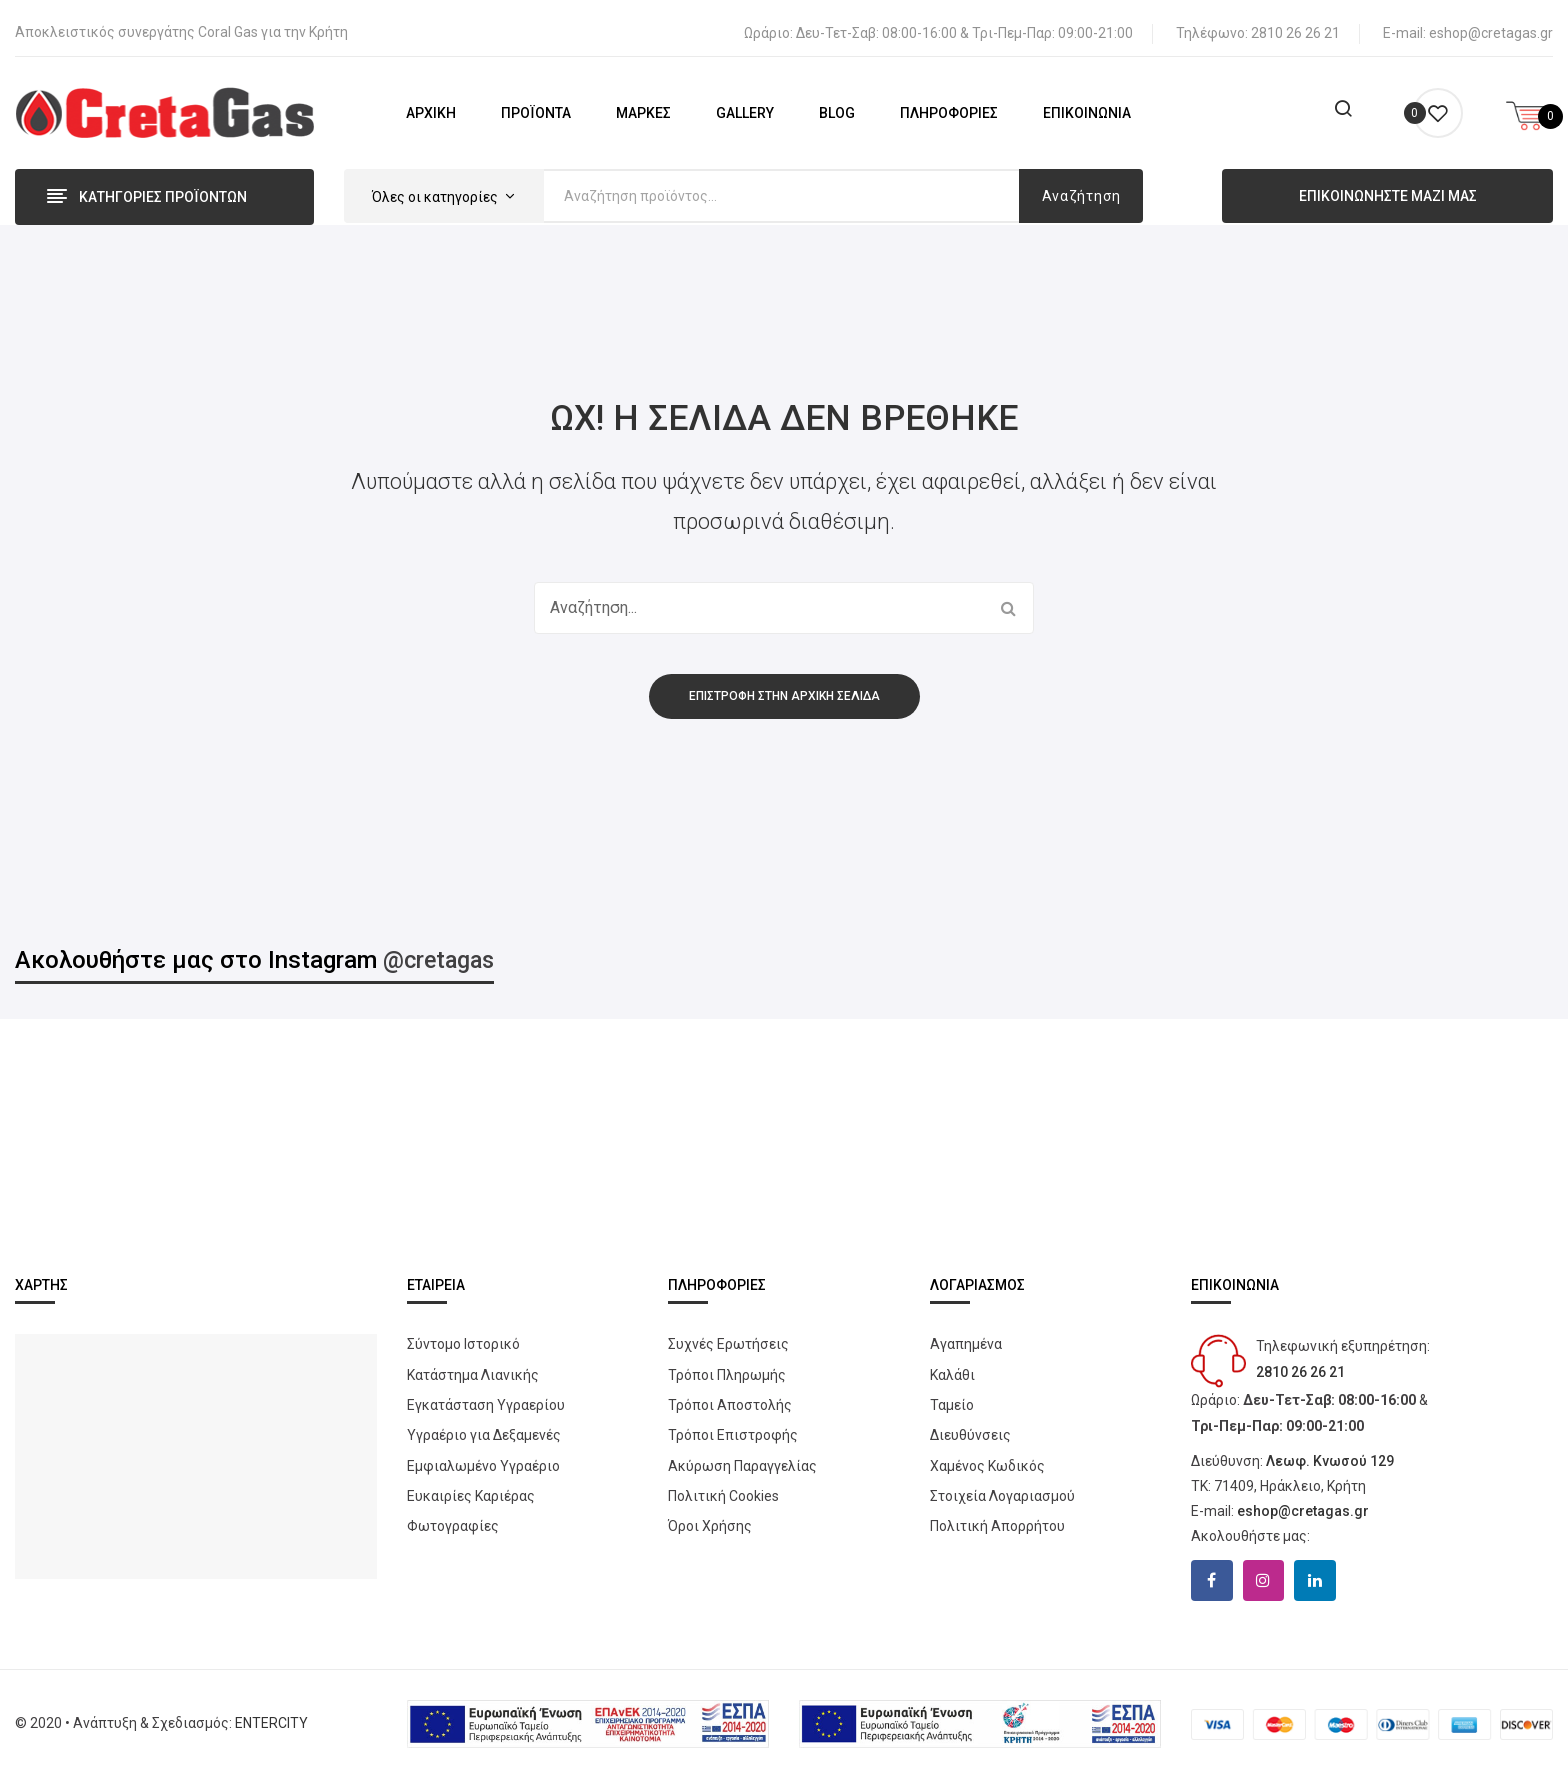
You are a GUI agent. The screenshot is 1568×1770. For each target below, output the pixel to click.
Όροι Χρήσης (710, 1519)
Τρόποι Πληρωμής (727, 1367)
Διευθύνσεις (970, 1428)
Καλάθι (952, 1367)
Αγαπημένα (966, 1337)
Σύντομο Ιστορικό (463, 1337)
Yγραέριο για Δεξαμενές (484, 1428)
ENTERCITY (271, 1716)
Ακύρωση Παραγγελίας (742, 1458)
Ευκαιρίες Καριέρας (471, 1489)
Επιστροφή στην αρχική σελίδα (784, 688)
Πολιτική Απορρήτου (997, 1519)
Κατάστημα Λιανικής (473, 1367)
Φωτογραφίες (453, 1519)
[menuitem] (431, 106)
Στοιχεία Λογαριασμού (1002, 1489)
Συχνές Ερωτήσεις (728, 1337)
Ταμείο (952, 1398)
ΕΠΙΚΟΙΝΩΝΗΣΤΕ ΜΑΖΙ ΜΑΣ (1388, 189)
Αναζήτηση (1081, 189)
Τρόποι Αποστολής (730, 1398)
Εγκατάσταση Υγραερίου (486, 1398)
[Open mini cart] (1528, 105)
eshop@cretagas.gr (1491, 26)
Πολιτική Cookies (723, 1489)
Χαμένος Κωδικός (987, 1458)
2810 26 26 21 (1295, 26)
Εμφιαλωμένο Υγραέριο (483, 1458)
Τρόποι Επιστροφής (733, 1428)
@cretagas (441, 952)
